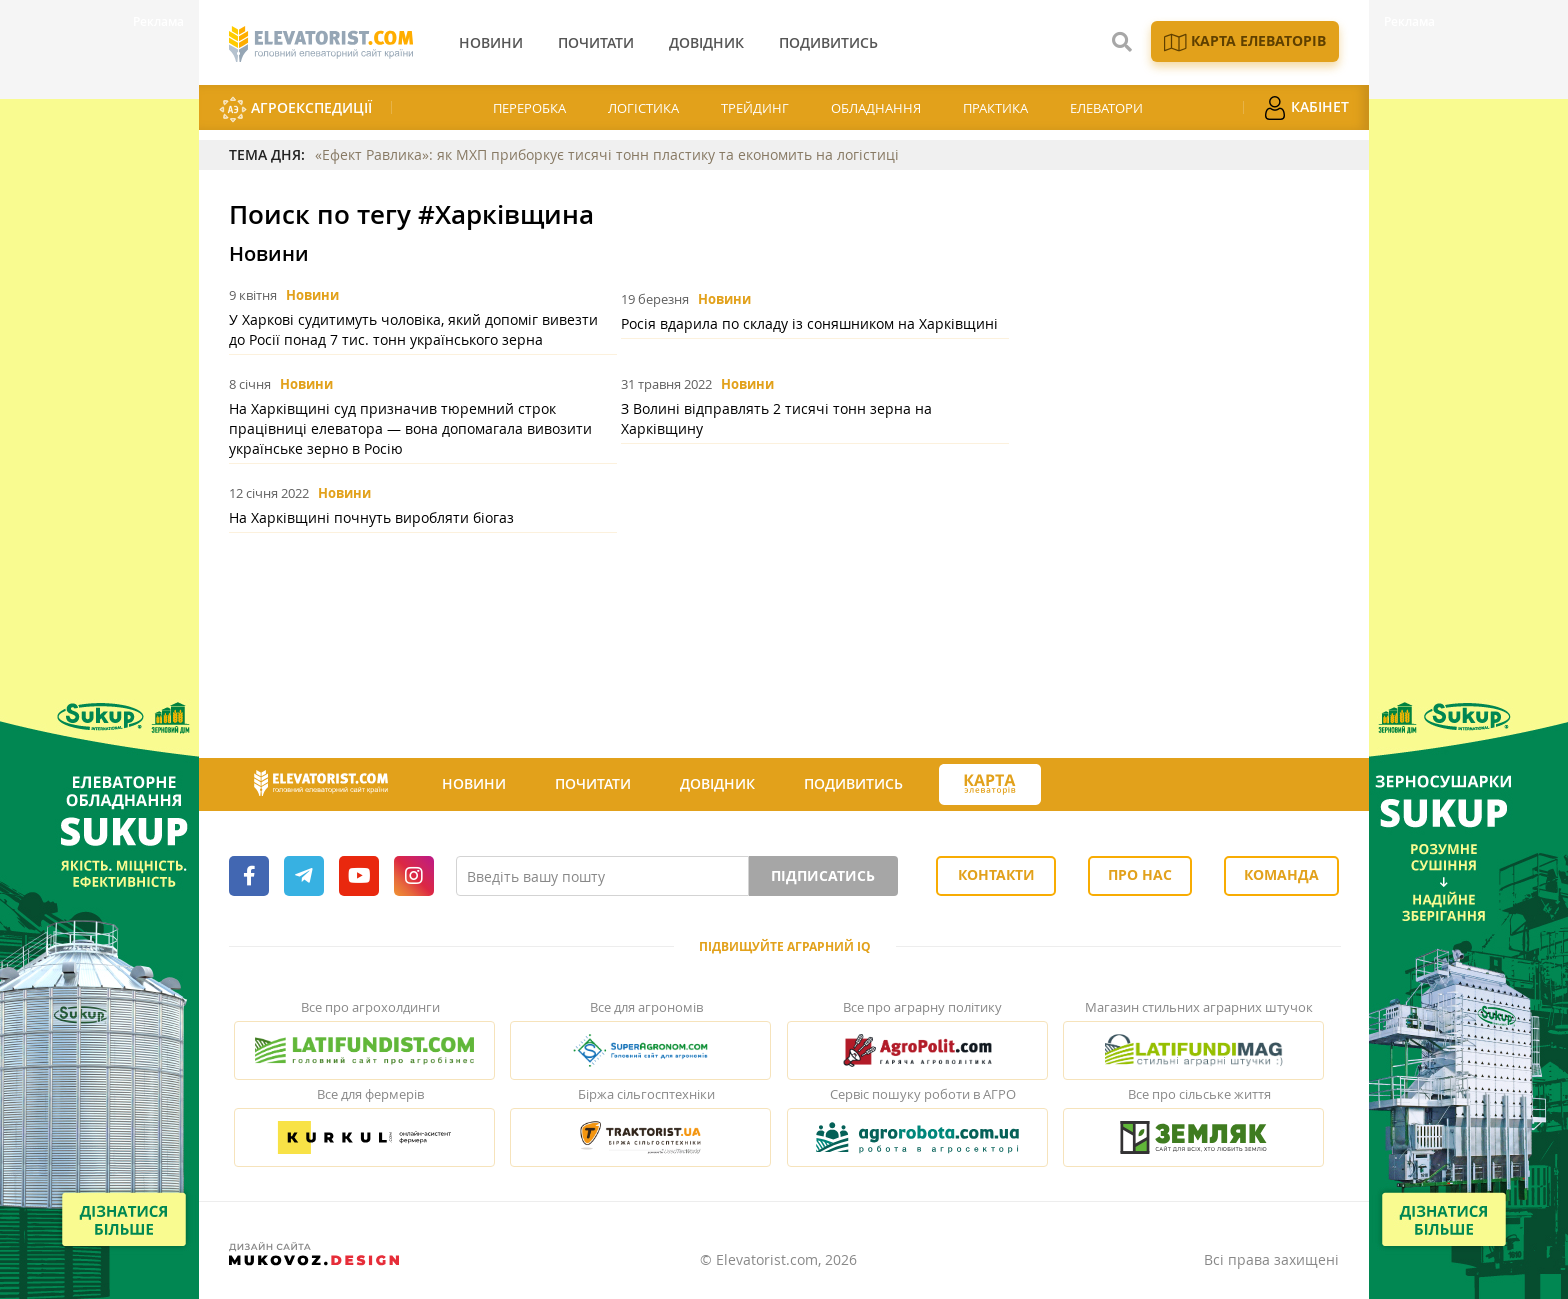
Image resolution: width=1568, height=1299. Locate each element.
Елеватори (1106, 108)
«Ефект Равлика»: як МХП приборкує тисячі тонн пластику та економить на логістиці (607, 154)
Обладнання (876, 108)
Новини (312, 295)
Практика (995, 108)
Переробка (529, 108)
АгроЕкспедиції (295, 109)
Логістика (643, 108)
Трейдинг (755, 108)
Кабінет (1306, 108)
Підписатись (823, 875)
